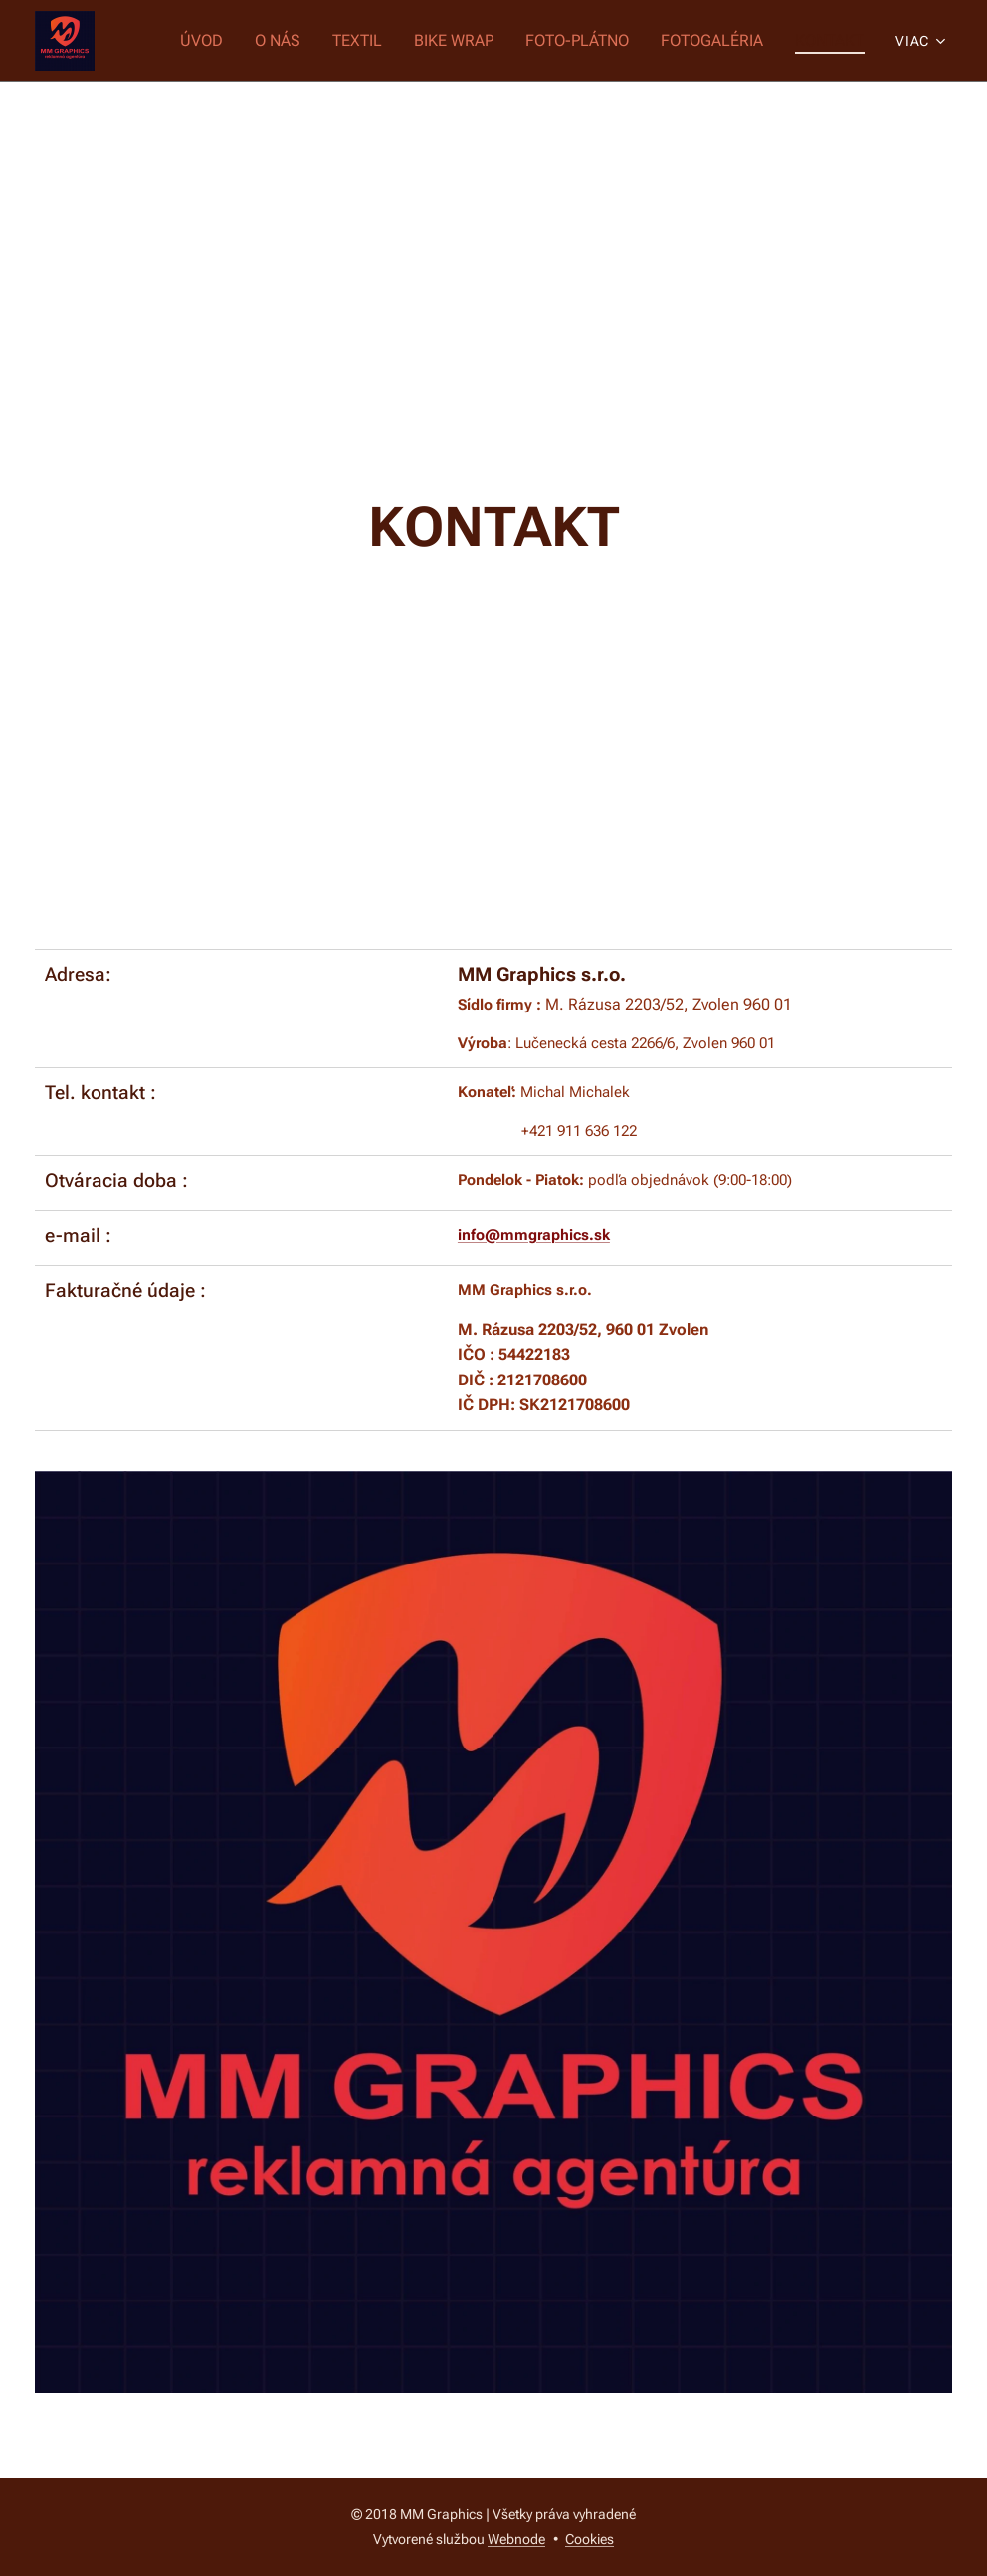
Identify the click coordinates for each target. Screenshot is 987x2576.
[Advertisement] (493, 231)
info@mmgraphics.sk (534, 1235)
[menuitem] (223, 41)
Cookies (589, 2539)
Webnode (516, 2539)
